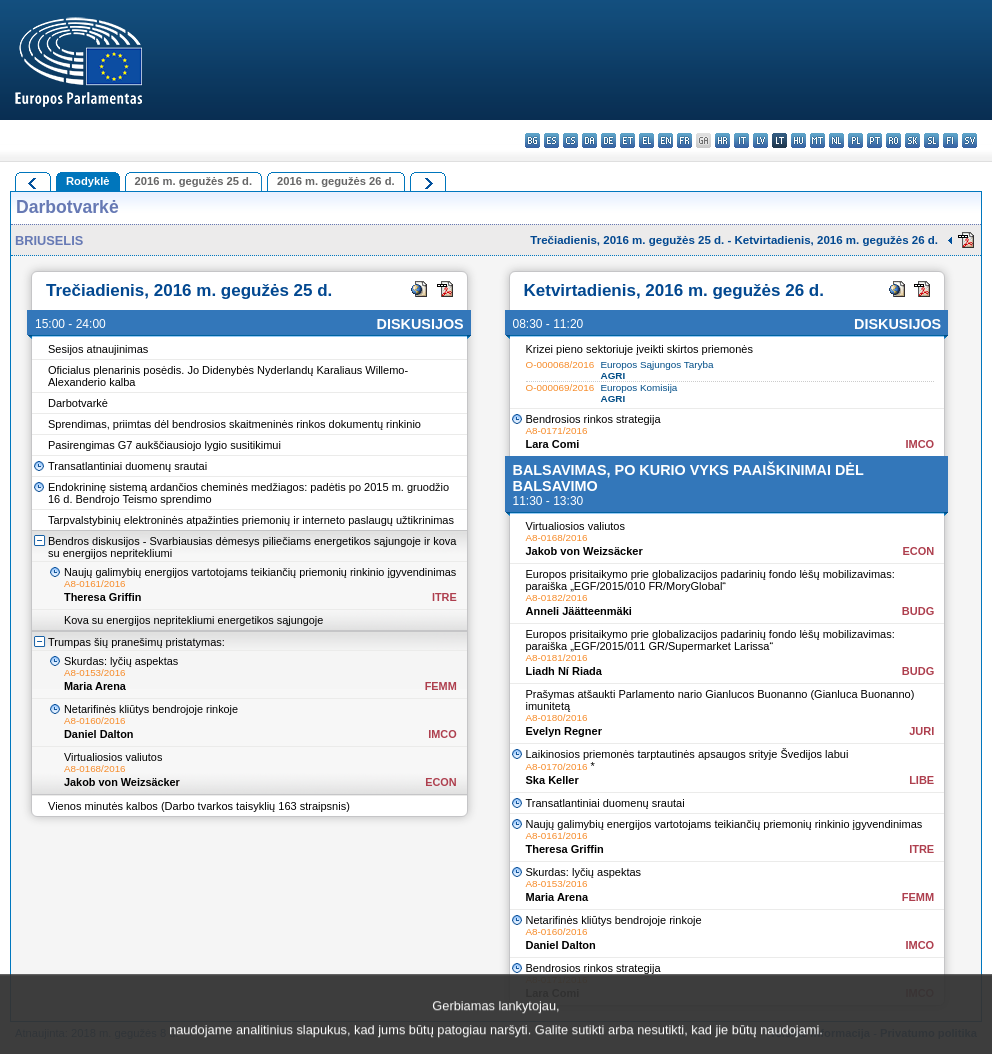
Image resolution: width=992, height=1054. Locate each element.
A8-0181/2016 (557, 657)
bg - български (532, 140)
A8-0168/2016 (95, 768)
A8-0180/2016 (557, 717)
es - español (551, 140)
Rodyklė (88, 181)
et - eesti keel (627, 140)
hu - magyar (798, 140)
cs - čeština (570, 140)
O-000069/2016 (560, 387)
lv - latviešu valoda (760, 140)
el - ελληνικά (646, 140)
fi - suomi (950, 140)
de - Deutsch (608, 140)
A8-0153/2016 (95, 672)
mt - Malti (817, 140)
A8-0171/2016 (557, 430)
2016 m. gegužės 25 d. (194, 181)
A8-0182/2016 (557, 597)
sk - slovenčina (912, 140)
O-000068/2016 (560, 364)
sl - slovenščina (931, 140)
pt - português (874, 140)
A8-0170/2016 (557, 766)
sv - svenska (969, 140)
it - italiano (741, 140)
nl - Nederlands (836, 140)
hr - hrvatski (722, 140)
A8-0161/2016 (95, 583)
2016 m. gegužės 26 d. (336, 181)
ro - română (893, 140)
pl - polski (855, 140)
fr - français (684, 140)
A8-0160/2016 (95, 720)
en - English (665, 140)
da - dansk (589, 140)
